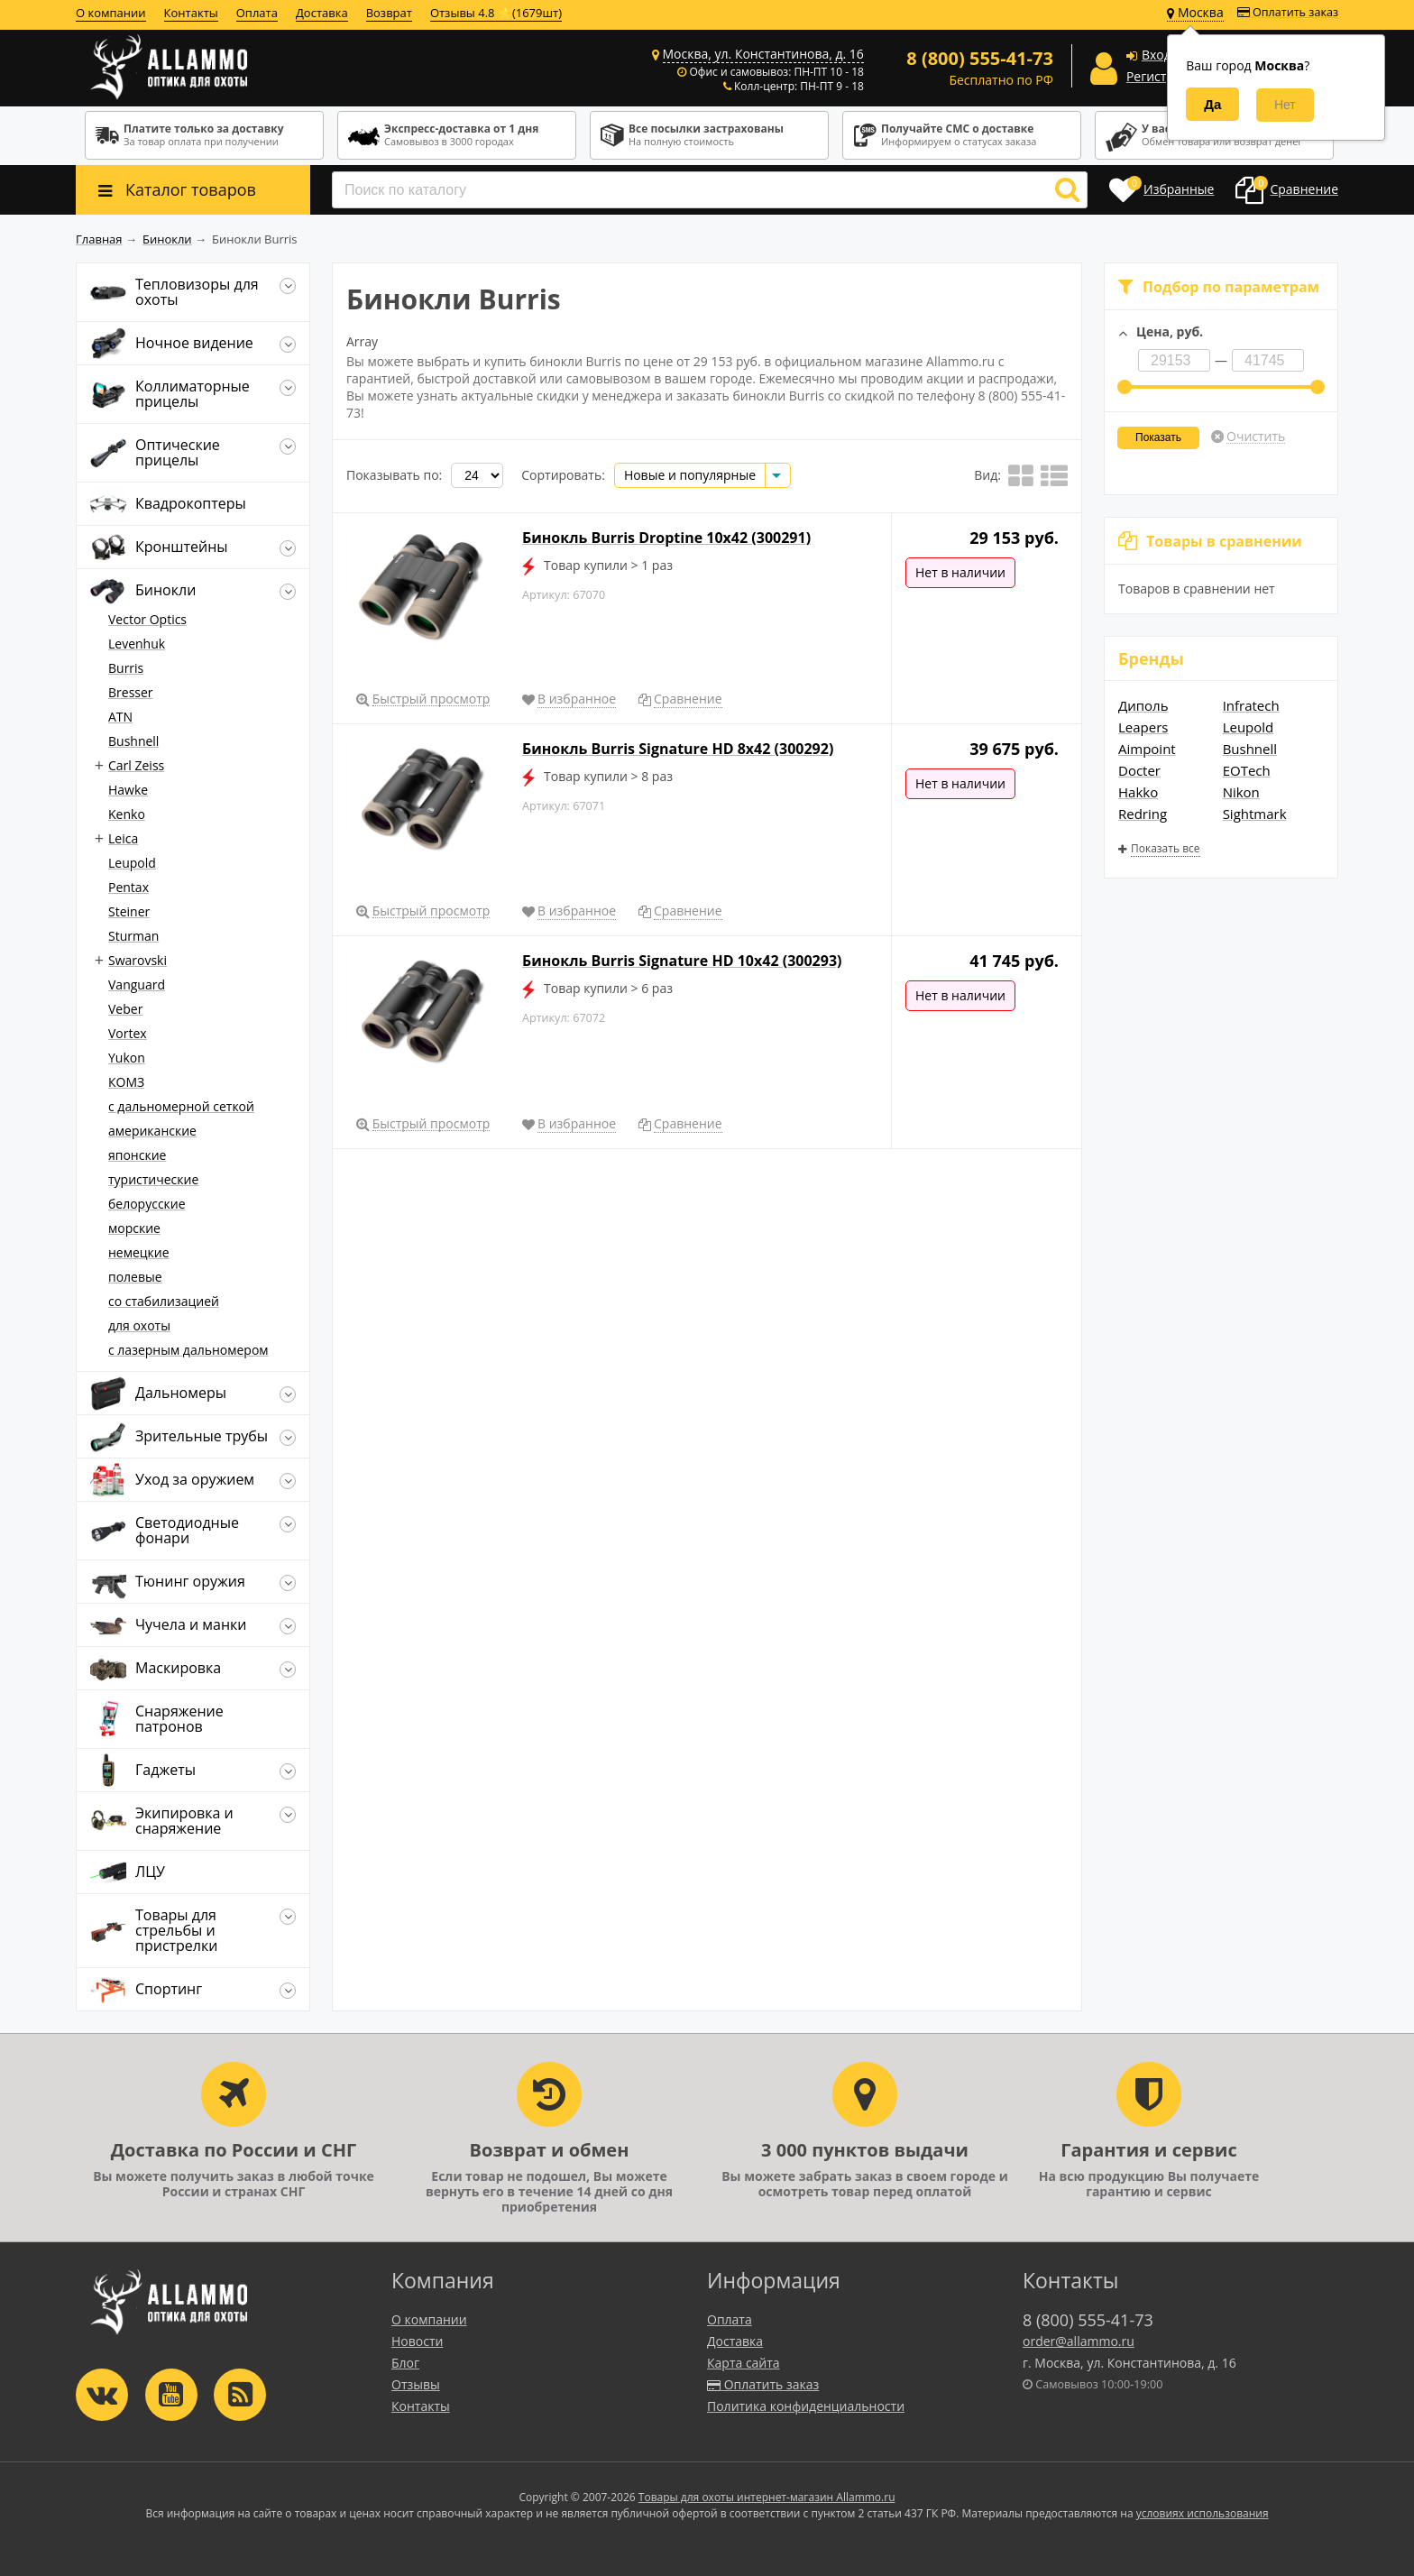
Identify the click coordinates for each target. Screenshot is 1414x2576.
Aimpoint (1147, 749)
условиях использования (1202, 2513)
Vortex (127, 1033)
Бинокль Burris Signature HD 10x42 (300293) (681, 961)
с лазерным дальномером (188, 1349)
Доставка (322, 13)
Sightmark (1255, 814)
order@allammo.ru (1078, 2341)
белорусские (147, 1203)
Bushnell (1250, 749)
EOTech (1247, 770)
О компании (111, 13)
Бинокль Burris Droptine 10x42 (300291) (666, 537)
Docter (1139, 770)
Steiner (129, 911)
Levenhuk (136, 643)
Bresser (130, 692)
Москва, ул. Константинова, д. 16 (763, 53)
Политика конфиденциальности (805, 2406)
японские (137, 1155)
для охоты (139, 1325)
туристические (153, 1179)
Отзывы (415, 2384)
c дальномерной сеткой (181, 1106)
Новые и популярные (690, 474)
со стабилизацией (163, 1301)
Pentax (128, 887)
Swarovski (137, 960)
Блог (405, 2362)
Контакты (191, 13)
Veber (125, 1008)
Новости (417, 2341)
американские (152, 1130)
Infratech (1251, 705)
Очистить (1255, 436)
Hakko (1138, 792)
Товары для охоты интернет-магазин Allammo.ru (766, 2497)
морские (134, 1228)
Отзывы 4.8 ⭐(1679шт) (496, 13)
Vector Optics (147, 619)
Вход (1156, 54)
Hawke (128, 789)
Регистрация (1165, 76)
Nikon (1241, 792)
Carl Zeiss (136, 765)
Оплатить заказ (1287, 12)
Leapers (1143, 727)
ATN (120, 716)
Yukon (126, 1057)
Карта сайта (743, 2362)
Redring (1142, 814)
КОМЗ (126, 1081)
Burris (125, 667)
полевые (135, 1276)
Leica (123, 838)
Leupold (1248, 727)
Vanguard (136, 984)
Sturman (133, 935)
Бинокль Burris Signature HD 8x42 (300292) (677, 749)
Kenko (126, 814)
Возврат (389, 13)
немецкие (139, 1252)
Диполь (1143, 705)
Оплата (257, 13)
